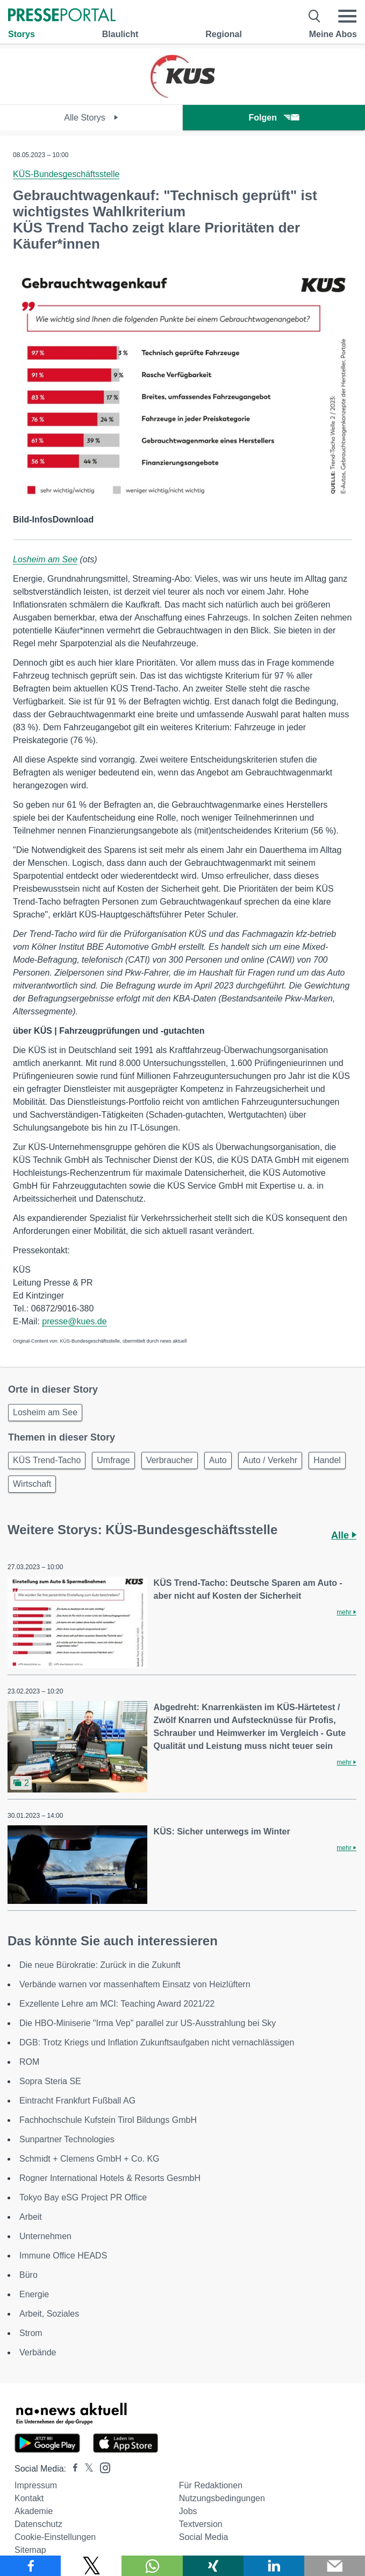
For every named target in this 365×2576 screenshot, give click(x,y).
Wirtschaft (32, 1483)
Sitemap (30, 2549)
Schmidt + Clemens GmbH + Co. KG (89, 2158)
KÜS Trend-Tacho (47, 1460)
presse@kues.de (74, 1321)
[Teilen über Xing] (213, 2566)
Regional (223, 34)
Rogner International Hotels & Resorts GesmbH (110, 2178)
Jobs (188, 2511)
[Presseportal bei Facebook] (72, 2468)
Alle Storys (91, 117)
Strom (30, 2333)
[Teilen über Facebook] (30, 2566)
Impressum (36, 2485)
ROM (29, 2061)
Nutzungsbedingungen (222, 2498)
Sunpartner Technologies (66, 2139)
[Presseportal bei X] (86, 2468)
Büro (28, 2274)
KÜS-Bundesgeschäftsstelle (66, 174)
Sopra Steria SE (50, 2081)
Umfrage (113, 1460)
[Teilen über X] (91, 2566)
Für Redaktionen (210, 2485)
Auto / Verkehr (270, 1460)
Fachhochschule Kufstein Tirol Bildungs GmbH (108, 2120)
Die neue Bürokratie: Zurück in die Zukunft (100, 1965)
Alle (343, 1535)
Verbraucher (169, 1460)
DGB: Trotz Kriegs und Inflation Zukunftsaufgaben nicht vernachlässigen (156, 2042)
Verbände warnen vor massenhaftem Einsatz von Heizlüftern (135, 1984)
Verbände (37, 2352)
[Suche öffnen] (314, 16)
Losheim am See (45, 559)
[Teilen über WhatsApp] (151, 2566)
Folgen (274, 117)
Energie (34, 2294)
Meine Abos (333, 34)
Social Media (203, 2537)
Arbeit (30, 2216)
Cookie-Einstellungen (55, 2537)
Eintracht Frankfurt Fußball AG (77, 2100)
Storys (21, 34)
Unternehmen (45, 2236)
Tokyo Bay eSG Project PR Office (83, 2197)
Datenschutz (38, 2524)
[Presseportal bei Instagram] (102, 2467)
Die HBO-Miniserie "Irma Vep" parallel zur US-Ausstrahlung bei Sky (147, 2023)
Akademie (34, 2511)
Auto (218, 1460)
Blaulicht (120, 34)
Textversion (201, 2524)
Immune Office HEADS (63, 2255)
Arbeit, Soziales (49, 2313)
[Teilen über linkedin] (274, 2566)
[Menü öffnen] (347, 16)
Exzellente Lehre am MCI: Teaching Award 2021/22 (116, 2003)
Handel (327, 1460)
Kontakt (29, 2498)
